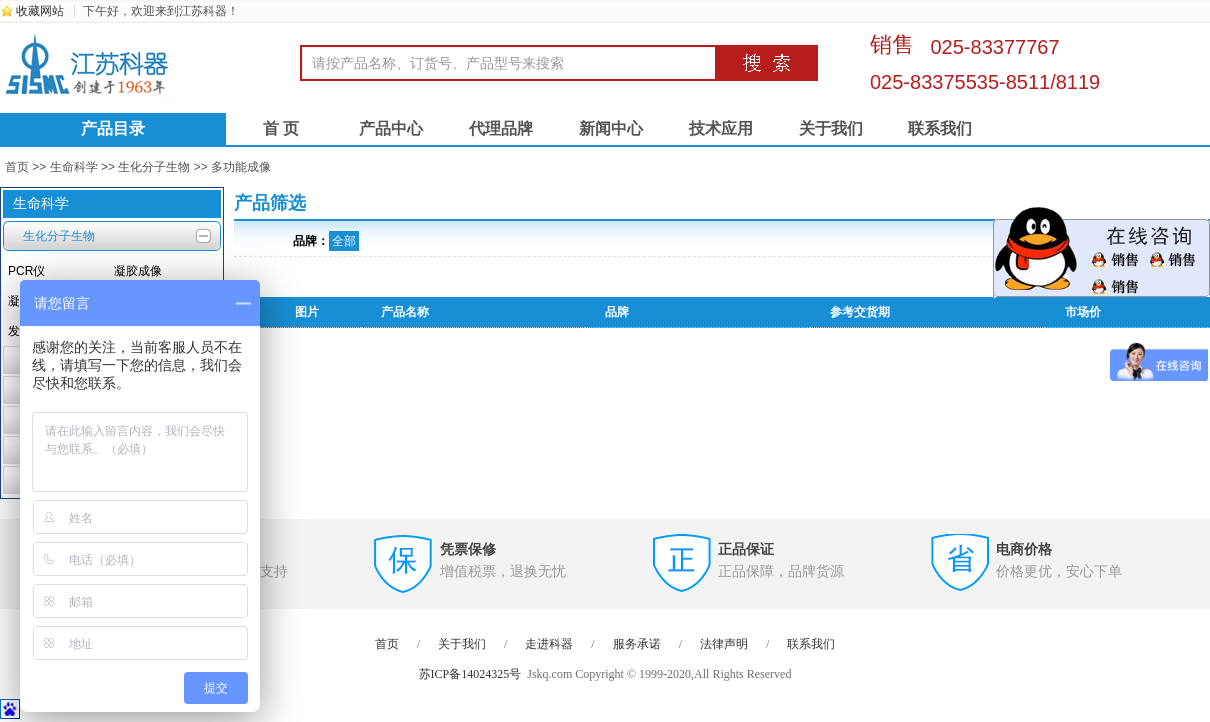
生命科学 (74, 167)
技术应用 (721, 128)
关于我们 (831, 128)
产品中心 (391, 128)
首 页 (281, 128)
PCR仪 (26, 271)
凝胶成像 (138, 271)
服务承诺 (637, 644)
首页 (17, 167)
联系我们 (940, 128)
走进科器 (549, 644)
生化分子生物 (154, 167)
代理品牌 (501, 128)
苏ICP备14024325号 (470, 674)
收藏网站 (40, 11)
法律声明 (724, 644)
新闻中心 (611, 128)
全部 (344, 241)
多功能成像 (241, 167)
